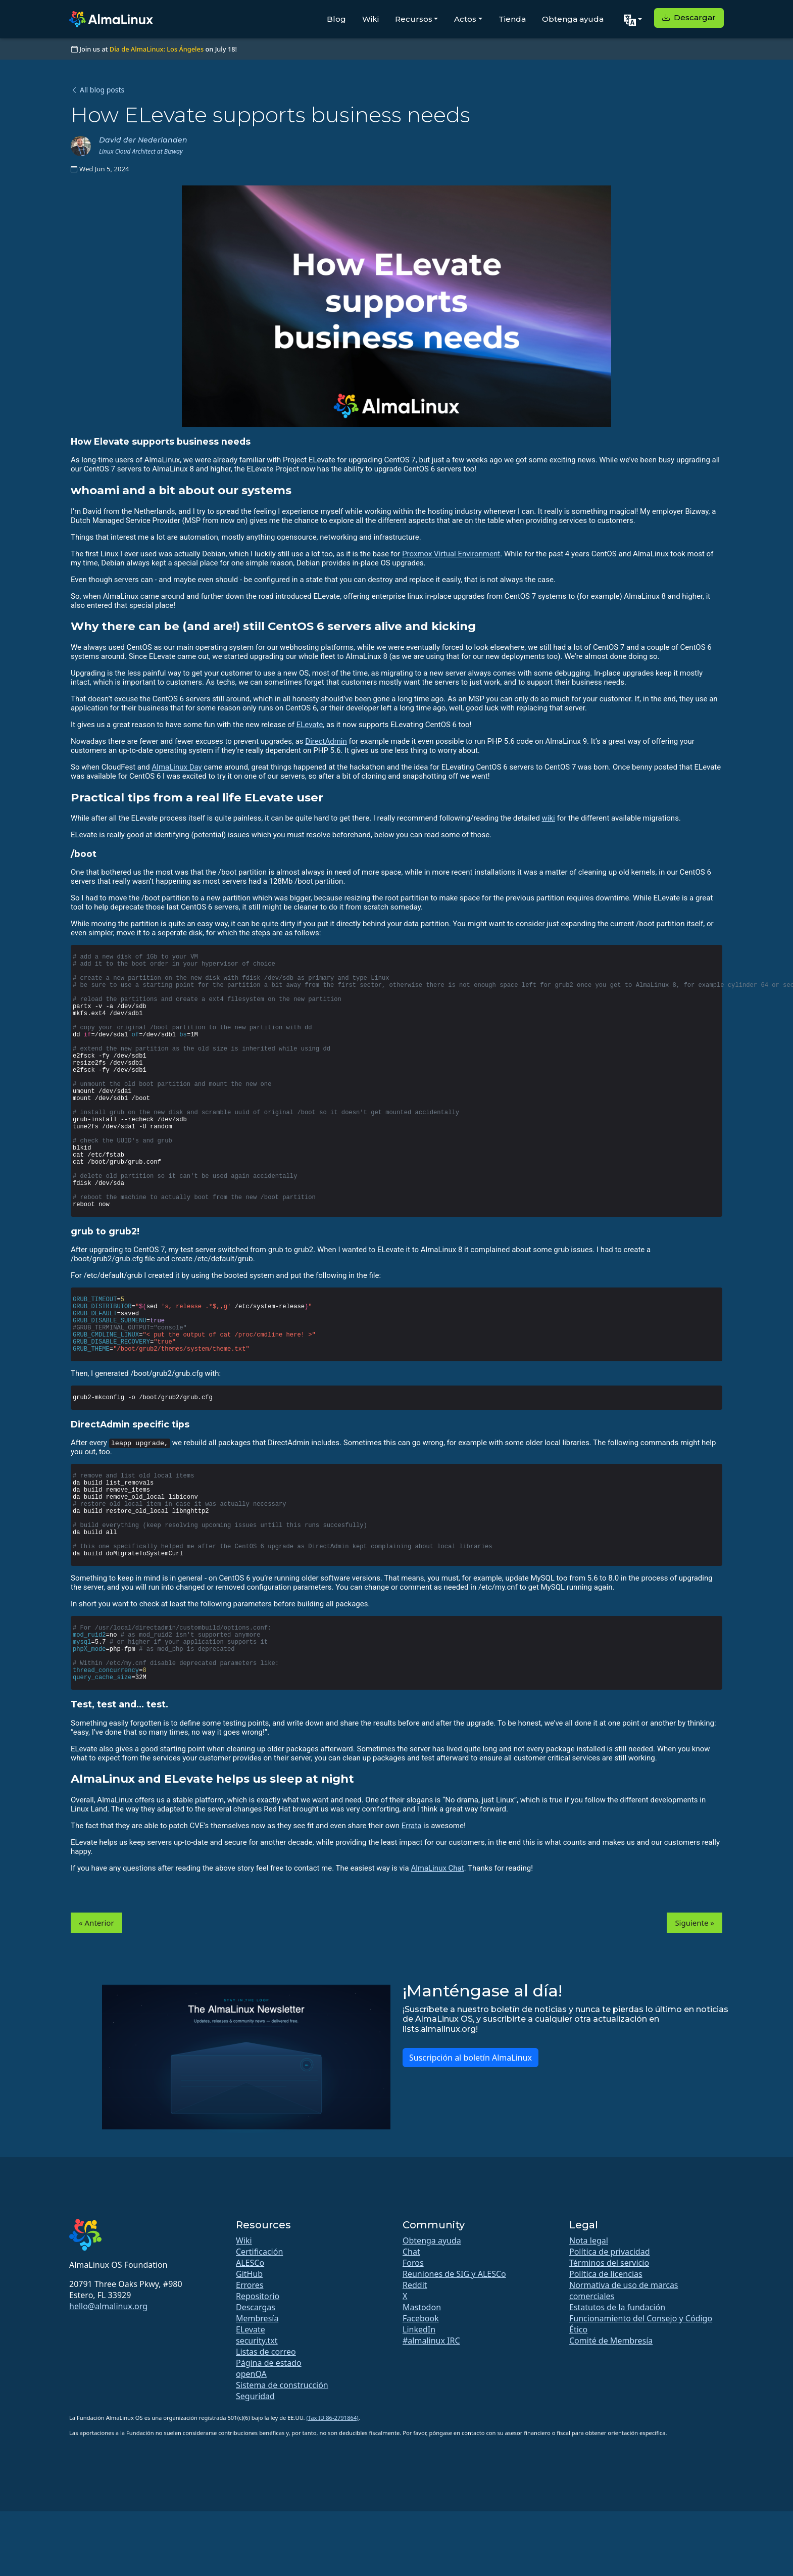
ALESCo (250, 2262)
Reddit (415, 2285)
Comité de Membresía (611, 2340)
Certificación (259, 2251)
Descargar (689, 17)
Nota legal (588, 2240)
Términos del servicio (609, 2262)
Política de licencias (605, 2273)
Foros (413, 2262)
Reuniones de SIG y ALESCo (454, 2273)
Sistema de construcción (282, 2385)
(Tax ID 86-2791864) (333, 2417)
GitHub (249, 2273)
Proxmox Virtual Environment (451, 553)
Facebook (421, 2318)
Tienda (512, 19)
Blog (336, 19)
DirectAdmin (325, 741)
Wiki (370, 19)
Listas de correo (266, 2351)
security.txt (257, 2340)
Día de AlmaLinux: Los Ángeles (157, 49)
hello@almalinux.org (108, 2306)
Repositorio (257, 2296)
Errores (249, 2285)
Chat (411, 2251)
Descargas (255, 2307)
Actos (465, 19)
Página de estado (269, 2362)
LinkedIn (419, 2329)
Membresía (257, 2318)
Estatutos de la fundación (617, 2307)
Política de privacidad (609, 2251)
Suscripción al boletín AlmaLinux (470, 2057)
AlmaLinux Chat (437, 1868)
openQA (251, 2373)
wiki (548, 818)
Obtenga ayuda (573, 19)
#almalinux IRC (431, 2340)
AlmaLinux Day (177, 767)
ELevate (309, 724)
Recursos (413, 19)
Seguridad (255, 2396)
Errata (412, 1825)
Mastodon (422, 2307)
